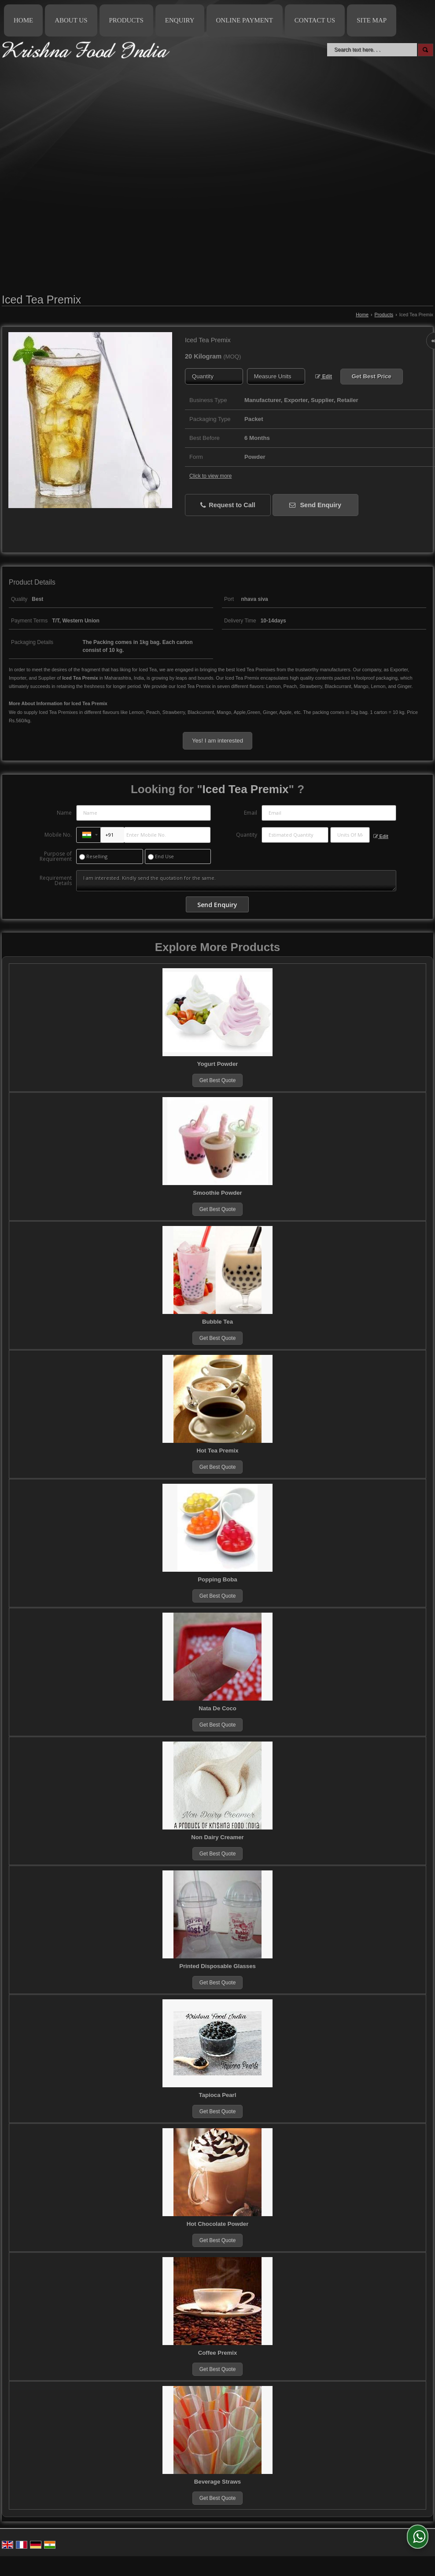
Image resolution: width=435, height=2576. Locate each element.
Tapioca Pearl (217, 2095)
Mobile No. (58, 834)
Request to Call (227, 505)
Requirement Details (56, 880)
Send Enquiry (315, 505)
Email (250, 812)
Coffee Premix (217, 2352)
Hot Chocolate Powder (218, 2224)
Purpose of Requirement (56, 856)
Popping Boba (217, 1579)
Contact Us (315, 20)
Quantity (246, 834)
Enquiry (180, 20)
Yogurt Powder (217, 1064)
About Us (71, 20)
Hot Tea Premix (217, 1450)
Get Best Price (371, 376)
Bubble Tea (217, 1321)
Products (126, 20)
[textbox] (276, 376)
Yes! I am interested (217, 740)
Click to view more (210, 476)
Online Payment (244, 20)
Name (64, 812)
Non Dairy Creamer (217, 1837)
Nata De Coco (217, 1708)
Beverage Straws (217, 2481)
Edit (323, 376)
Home (23, 20)
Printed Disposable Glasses (217, 1966)
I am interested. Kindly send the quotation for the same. (236, 880)
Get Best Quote (217, 1080)
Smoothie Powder (217, 1192)
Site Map (372, 20)
